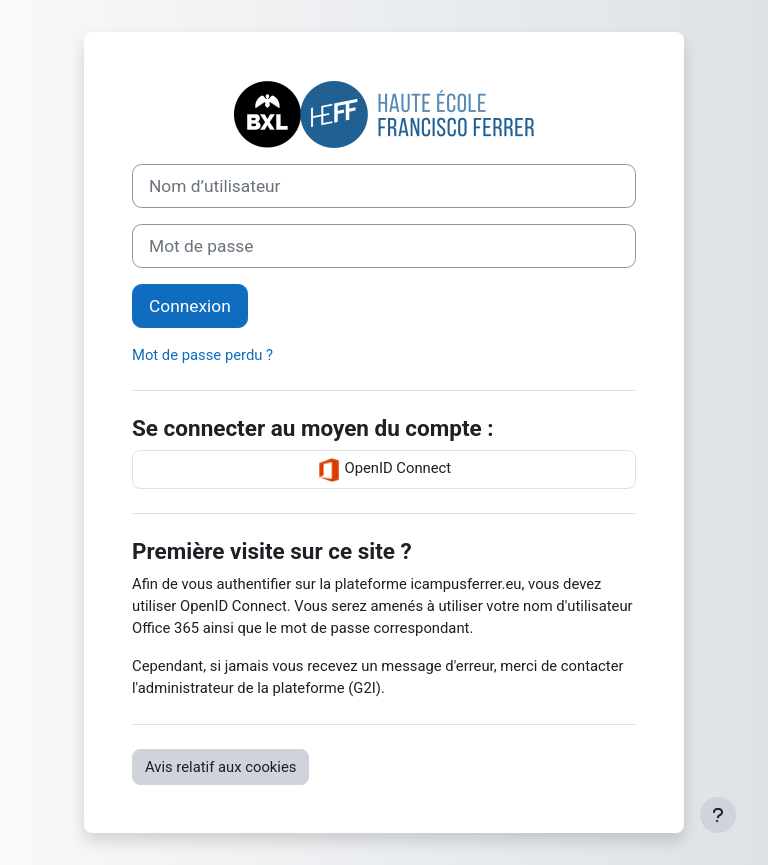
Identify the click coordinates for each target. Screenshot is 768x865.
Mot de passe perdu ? (202, 355)
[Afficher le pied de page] (718, 815)
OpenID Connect (384, 470)
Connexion (190, 306)
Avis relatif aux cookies (220, 767)
